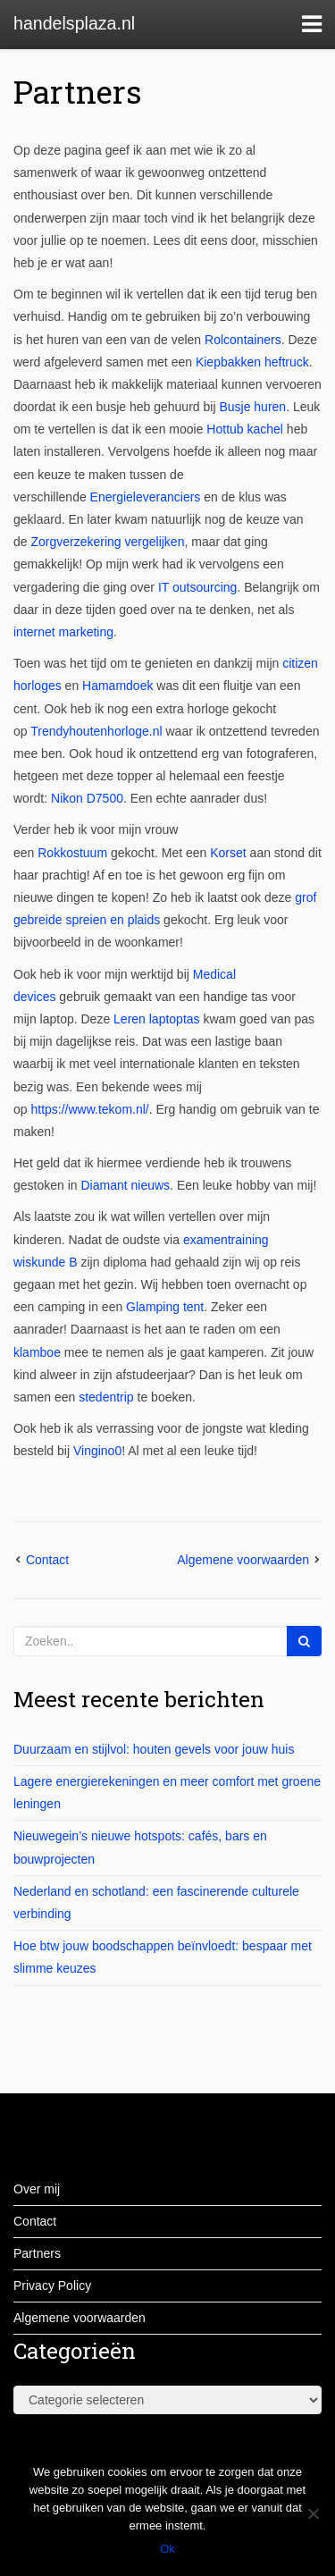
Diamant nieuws (126, 1185)
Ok (167, 2548)
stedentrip (106, 1397)
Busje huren (252, 407)
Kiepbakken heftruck (252, 362)
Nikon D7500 (87, 798)
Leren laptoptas (156, 1019)
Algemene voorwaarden (243, 1560)
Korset (228, 853)
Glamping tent (165, 1307)
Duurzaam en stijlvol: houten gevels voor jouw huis (153, 1749)
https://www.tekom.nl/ (89, 1109)
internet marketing (63, 632)
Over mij (36, 2189)
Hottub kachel (244, 429)
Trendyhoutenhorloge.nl (96, 731)
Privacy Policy (52, 2285)
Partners (77, 91)
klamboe (37, 1352)
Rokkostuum (74, 853)
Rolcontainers (243, 340)
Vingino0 (97, 1451)
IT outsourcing (197, 587)
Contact (47, 1560)
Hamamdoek (117, 685)
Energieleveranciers (145, 497)
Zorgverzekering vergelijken (107, 542)
